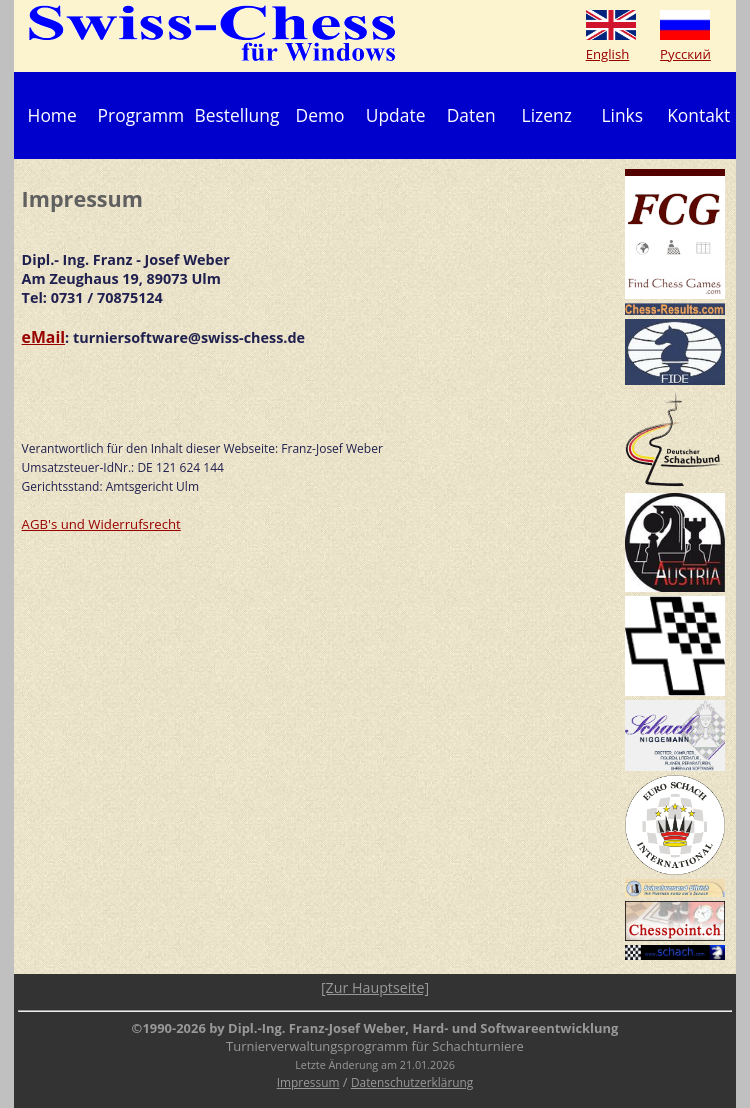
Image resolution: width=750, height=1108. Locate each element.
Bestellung (237, 115)
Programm (141, 115)
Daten (471, 115)
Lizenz (547, 115)
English (608, 54)
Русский (685, 54)
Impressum (308, 1082)
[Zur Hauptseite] (375, 987)
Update (396, 115)
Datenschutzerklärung (412, 1082)
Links (622, 115)
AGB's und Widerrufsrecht (101, 524)
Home (52, 115)
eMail (44, 337)
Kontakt (698, 115)
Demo (320, 115)
